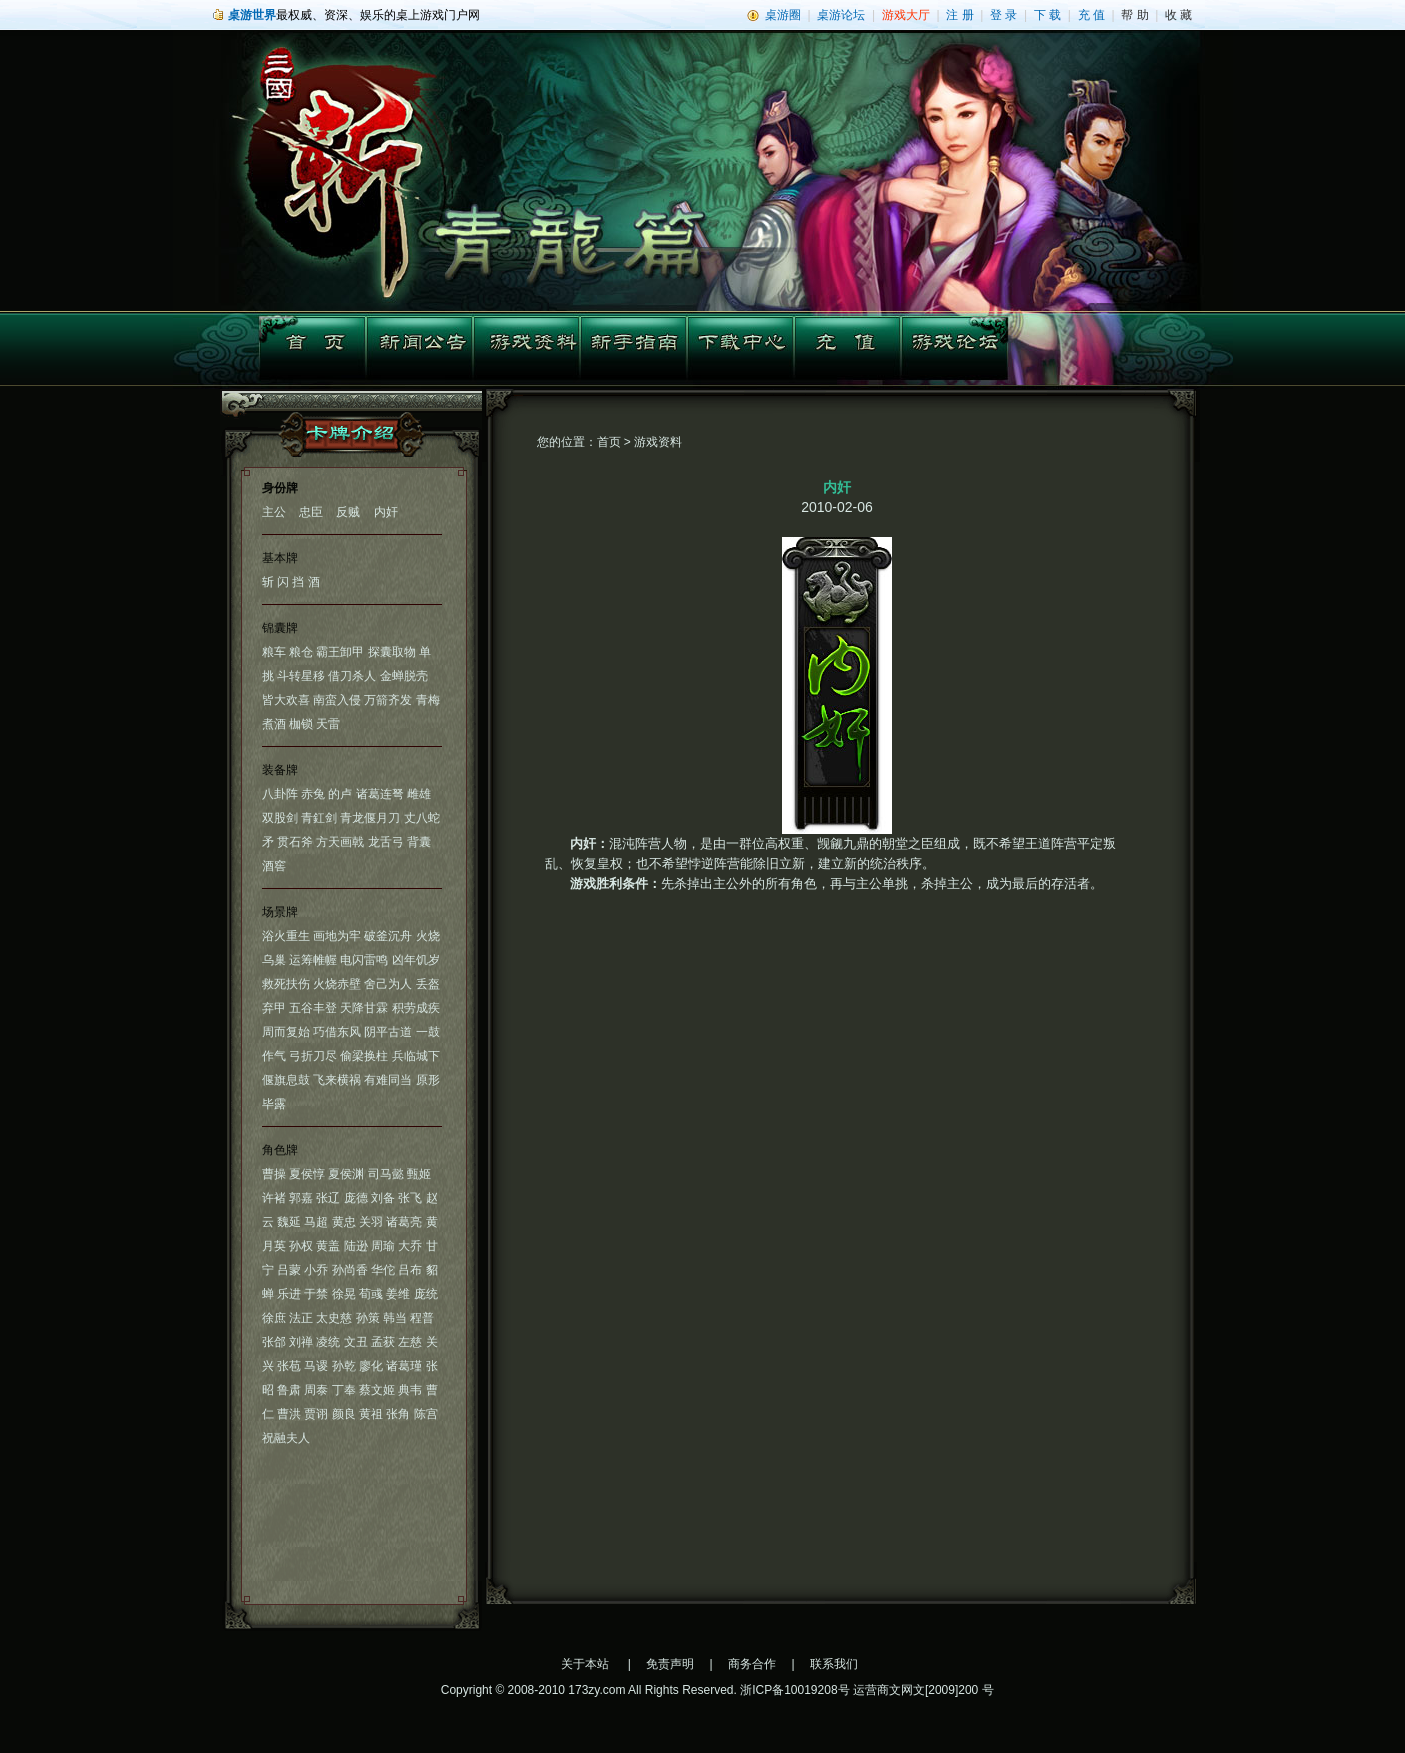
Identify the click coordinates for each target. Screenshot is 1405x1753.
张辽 (328, 1198)
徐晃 (344, 1294)
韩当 (395, 1318)
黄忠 (344, 1222)
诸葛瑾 (404, 1366)
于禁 (316, 1294)
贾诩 (316, 1414)
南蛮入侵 (337, 700)
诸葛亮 (404, 1222)
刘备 (383, 1198)
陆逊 (356, 1246)
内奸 (386, 512)
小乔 (316, 1270)
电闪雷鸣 (364, 960)
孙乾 (344, 1366)
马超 (316, 1222)
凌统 (328, 1342)
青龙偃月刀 (370, 818)
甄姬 (419, 1174)
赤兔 (313, 794)
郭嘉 (301, 1198)
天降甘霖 (364, 1008)
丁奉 (344, 1390)
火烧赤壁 (337, 984)
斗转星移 (301, 676)
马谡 (316, 1366)
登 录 (1003, 15)
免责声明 (670, 1664)
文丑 (356, 1342)
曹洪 (289, 1414)
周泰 (316, 1390)
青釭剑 (319, 818)
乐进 (289, 1294)
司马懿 (386, 1174)
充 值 (1091, 15)
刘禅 (301, 1342)
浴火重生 (286, 936)
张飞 (410, 1198)
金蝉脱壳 (404, 676)
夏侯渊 (346, 1174)
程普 (422, 1318)
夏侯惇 (307, 1174)
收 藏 (1178, 15)
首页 (609, 442)
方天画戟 (340, 842)
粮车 (274, 652)
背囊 (419, 842)
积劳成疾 (416, 1008)
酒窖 (274, 866)
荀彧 (371, 1294)
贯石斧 (295, 842)
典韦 (410, 1390)
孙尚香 (350, 1270)
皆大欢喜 (286, 700)
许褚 (274, 1198)
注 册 (959, 15)
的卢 (340, 794)
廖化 (371, 1366)
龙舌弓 (386, 842)
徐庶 (274, 1318)
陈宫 (426, 1414)
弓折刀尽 (313, 1056)
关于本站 (585, 1664)
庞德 (356, 1198)
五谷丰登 (313, 1008)
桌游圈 (783, 15)
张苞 (289, 1366)
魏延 (289, 1222)
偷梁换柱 (364, 1056)
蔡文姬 (377, 1390)
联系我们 (834, 1664)
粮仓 (301, 652)
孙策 (368, 1318)
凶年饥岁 (416, 960)
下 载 (1047, 15)
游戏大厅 (906, 15)
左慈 (410, 1342)
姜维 (398, 1294)
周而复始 (286, 1032)
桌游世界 (252, 15)
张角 (398, 1414)
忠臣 (311, 512)
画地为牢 (337, 936)
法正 (301, 1318)
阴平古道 (388, 1032)
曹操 (274, 1174)
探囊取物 (392, 652)
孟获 (383, 1342)
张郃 (274, 1342)
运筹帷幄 (313, 960)
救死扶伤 (286, 984)
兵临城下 (416, 1056)
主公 (274, 512)
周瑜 (383, 1246)
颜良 (344, 1414)
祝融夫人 (286, 1438)
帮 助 (1134, 15)
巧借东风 (337, 1032)
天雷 (328, 724)
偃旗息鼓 (286, 1080)
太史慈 (334, 1318)
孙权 (301, 1246)
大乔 (410, 1246)
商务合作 (752, 1664)
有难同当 (388, 1080)
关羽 (371, 1222)
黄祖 (371, 1414)
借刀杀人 (352, 676)
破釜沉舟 (388, 936)
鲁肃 (289, 1390)
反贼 (348, 512)
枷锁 (301, 724)
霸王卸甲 (340, 652)
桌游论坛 (841, 15)
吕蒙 (289, 1270)
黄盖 (328, 1246)
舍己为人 (388, 984)
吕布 (410, 1270)
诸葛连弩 (380, 794)
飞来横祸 (337, 1080)
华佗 (383, 1270)
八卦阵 (280, 794)
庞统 (426, 1294)
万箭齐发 (388, 700)
